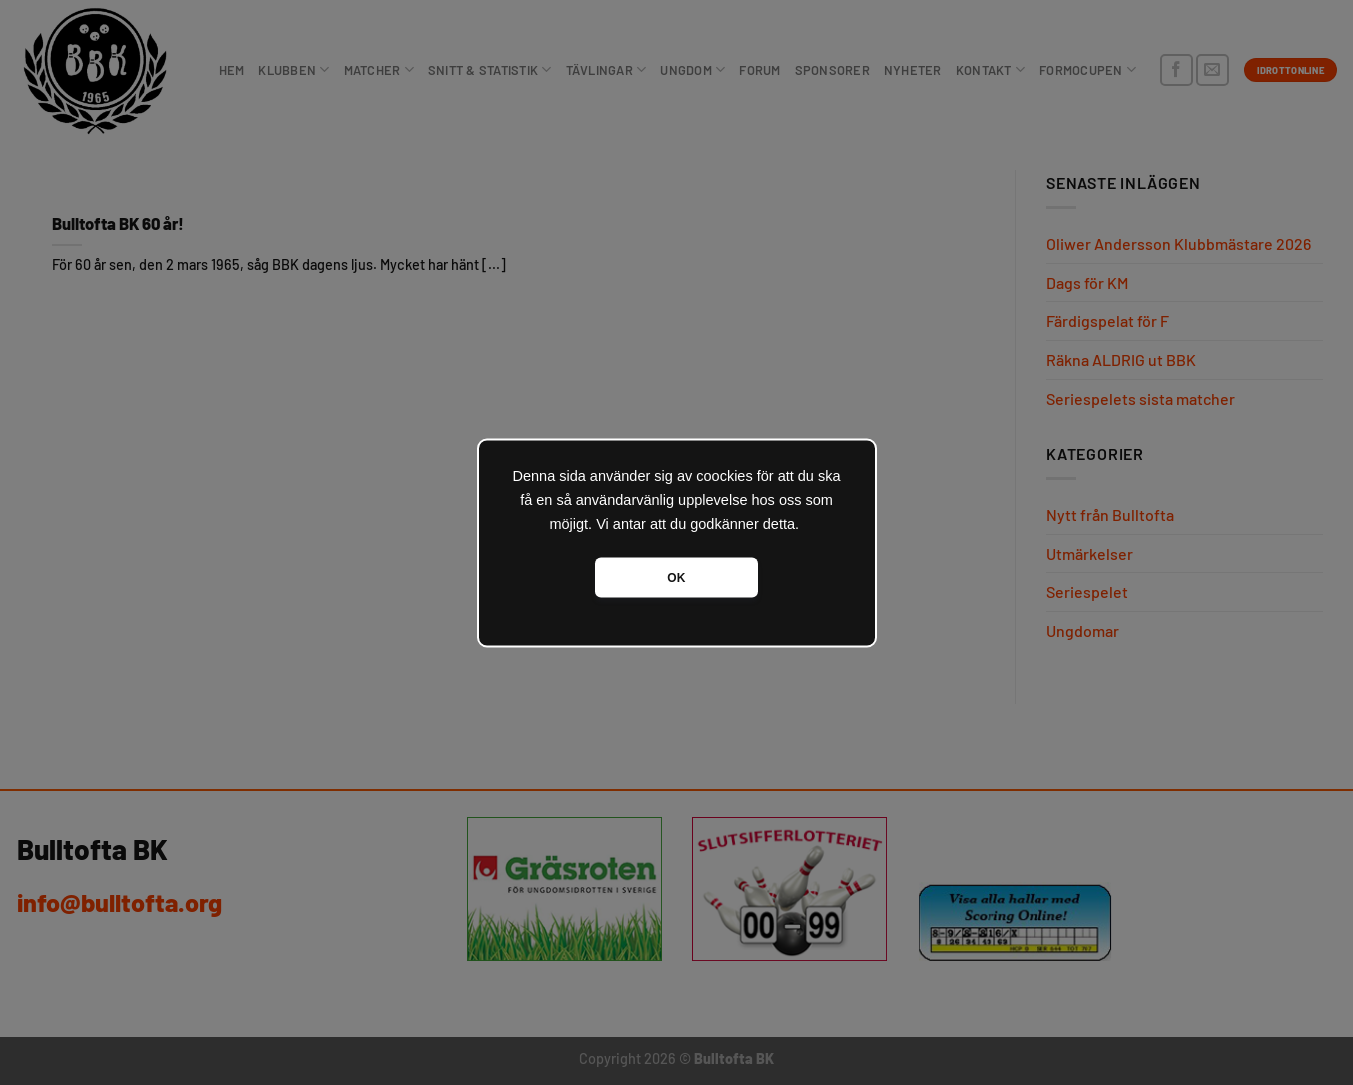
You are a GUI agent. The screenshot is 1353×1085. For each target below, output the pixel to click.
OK (676, 577)
